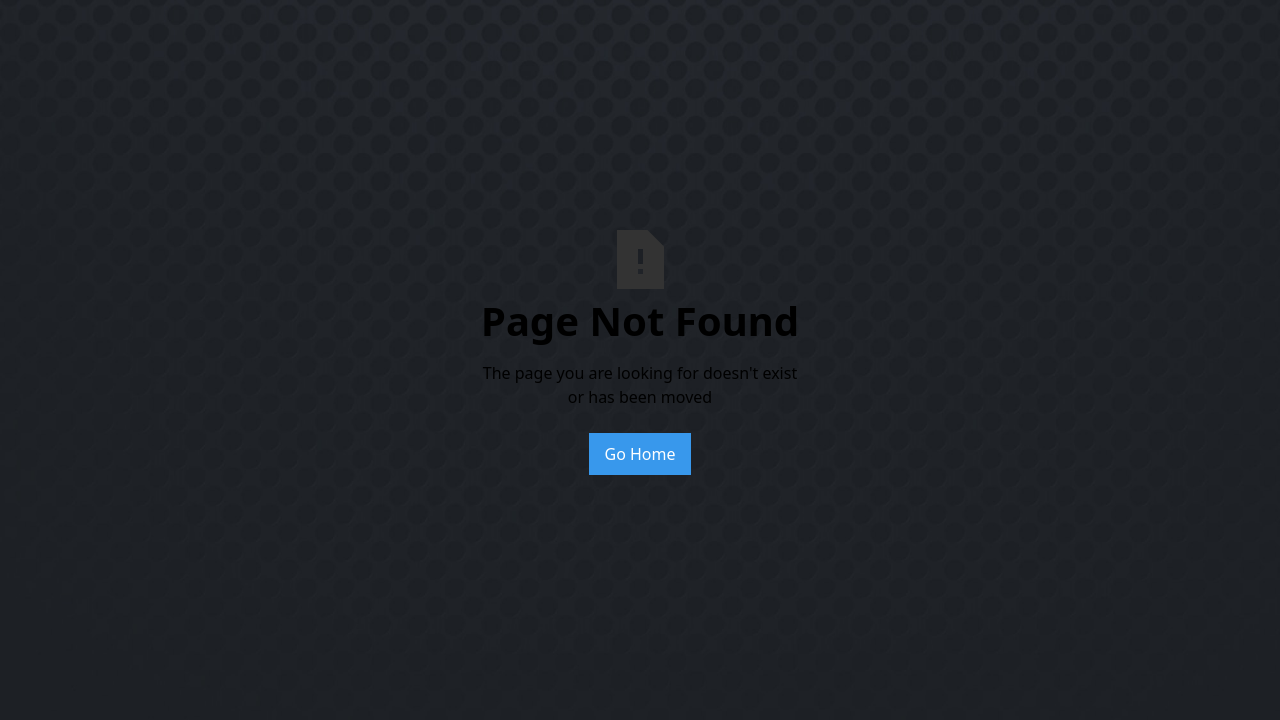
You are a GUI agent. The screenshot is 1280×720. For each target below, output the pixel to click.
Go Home (639, 454)
